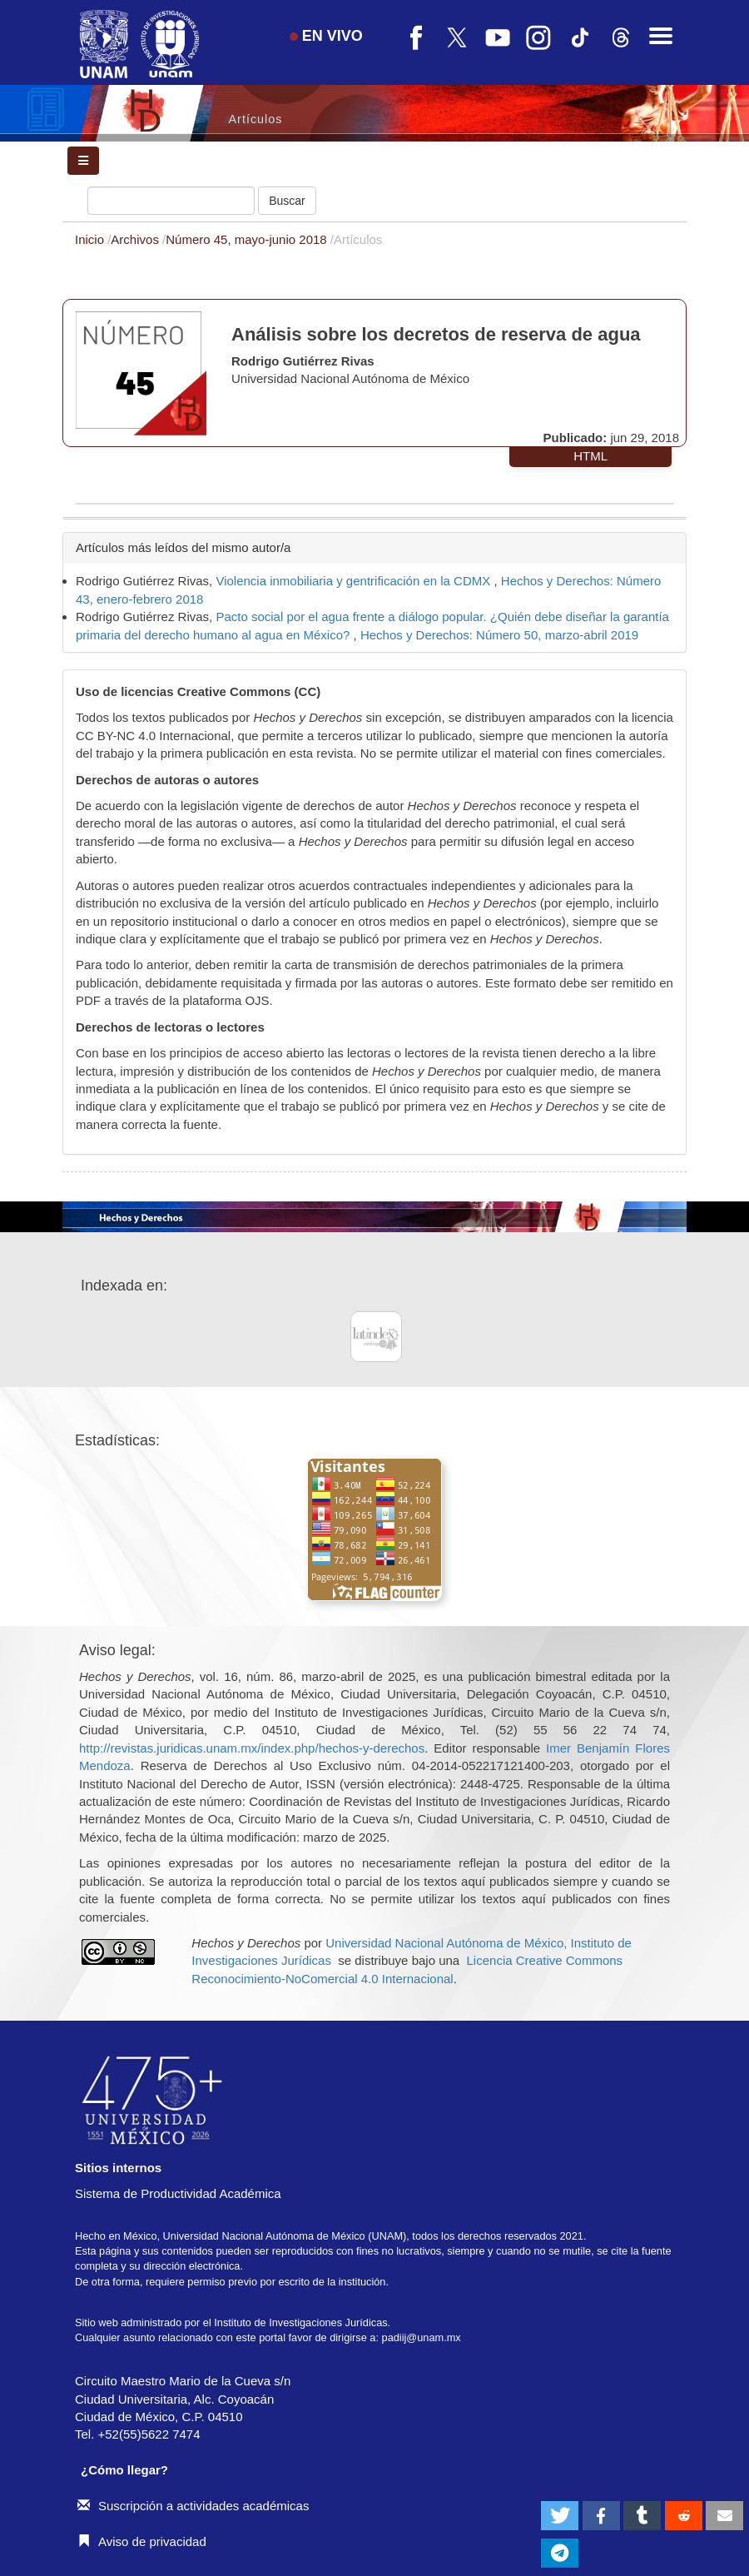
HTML (590, 456)
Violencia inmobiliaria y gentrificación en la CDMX (355, 581)
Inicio (91, 239)
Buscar (287, 200)
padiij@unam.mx (421, 2337)
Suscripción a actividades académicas (193, 2506)
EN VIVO (326, 35)
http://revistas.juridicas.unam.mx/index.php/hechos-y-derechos (251, 1748)
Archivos (136, 239)
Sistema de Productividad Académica (178, 2193)
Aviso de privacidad (141, 2541)
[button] (559, 2515)
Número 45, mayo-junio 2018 (248, 239)
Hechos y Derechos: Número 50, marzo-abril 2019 (499, 635)
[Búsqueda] (171, 200)
